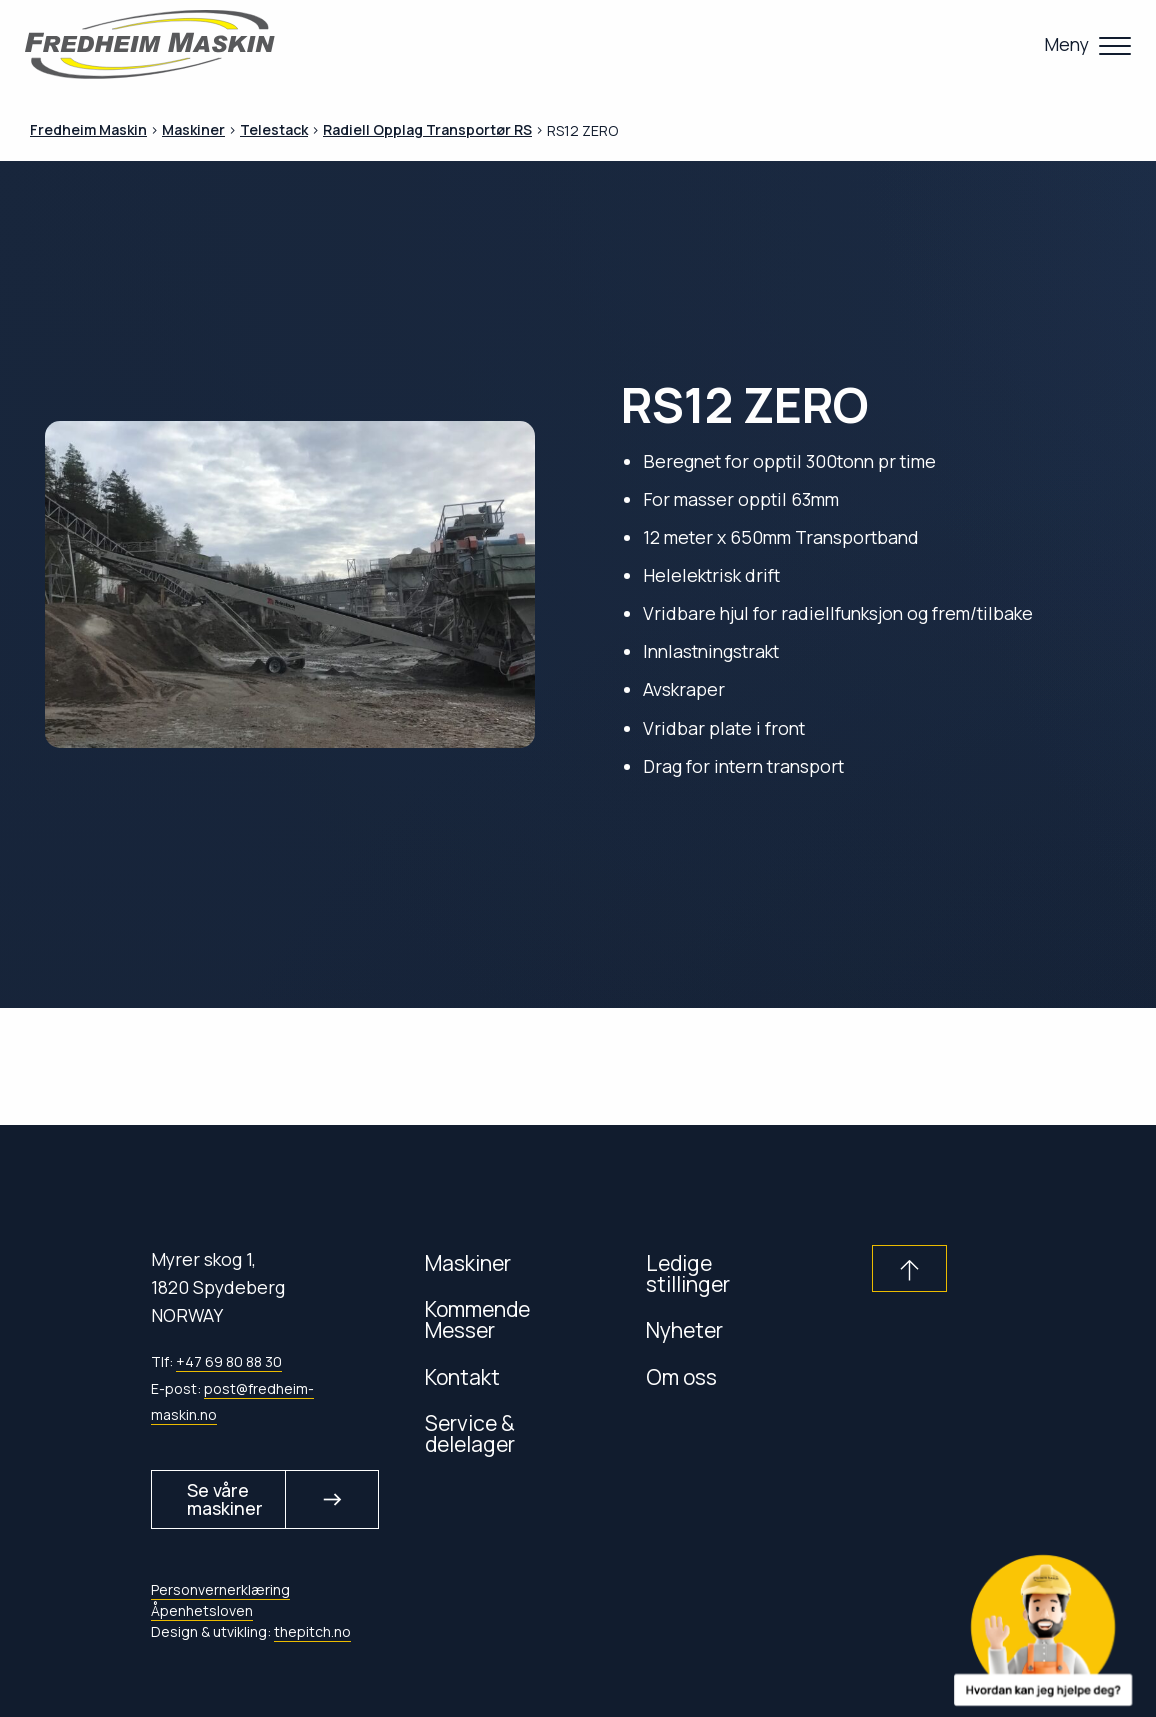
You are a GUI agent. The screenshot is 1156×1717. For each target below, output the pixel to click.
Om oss (681, 1376)
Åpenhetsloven (202, 1610)
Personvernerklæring (220, 1589)
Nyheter (684, 1329)
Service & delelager (470, 1433)
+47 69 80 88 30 (229, 1361)
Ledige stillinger (688, 1273)
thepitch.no (312, 1631)
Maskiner (468, 1262)
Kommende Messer (477, 1319)
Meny (1066, 44)
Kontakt (462, 1376)
